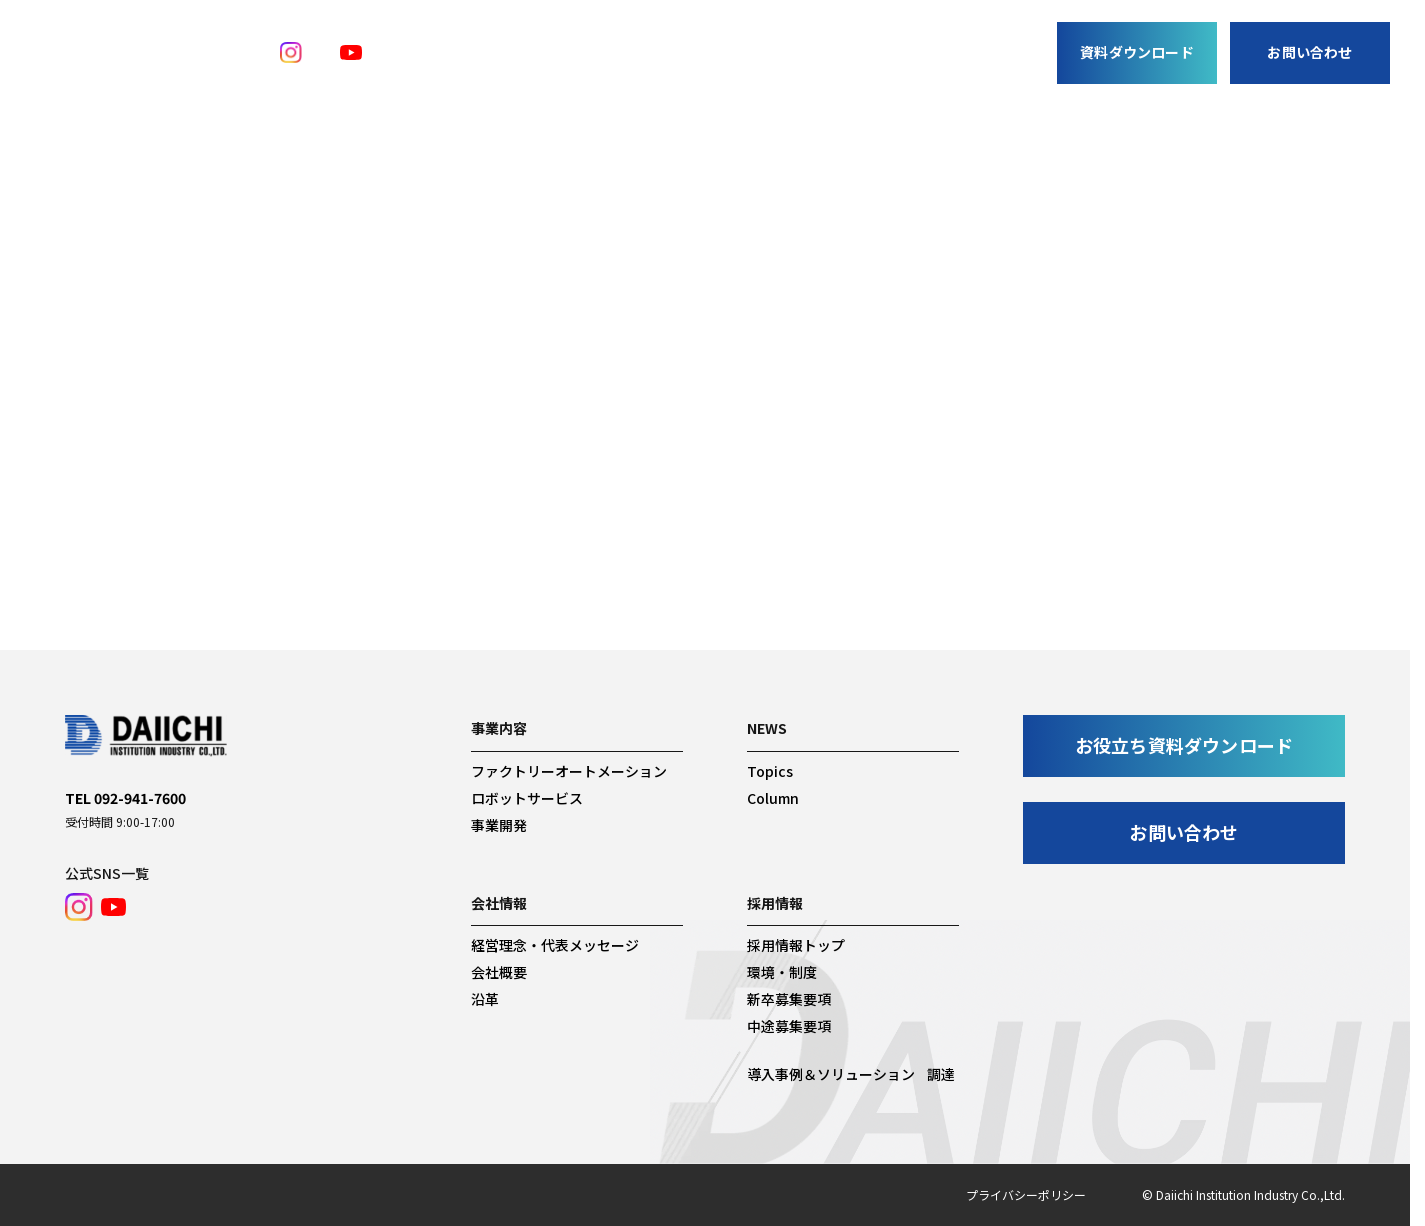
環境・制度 (782, 972)
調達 (832, 77)
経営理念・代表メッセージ (555, 945)
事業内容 (558, 77)
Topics (770, 771)
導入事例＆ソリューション (831, 1074)
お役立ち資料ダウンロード (1184, 745)
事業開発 (644, 77)
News (773, 77)
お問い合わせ (1309, 52)
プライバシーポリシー (1026, 1194)
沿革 (485, 999)
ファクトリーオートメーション (569, 771)
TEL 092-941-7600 (125, 798)
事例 (713, 77)
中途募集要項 (789, 1026)
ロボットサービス (527, 798)
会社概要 (499, 972)
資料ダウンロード (1137, 52)
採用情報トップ (796, 945)
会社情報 (902, 77)
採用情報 (989, 77)
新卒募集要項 (789, 999)
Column (773, 798)
